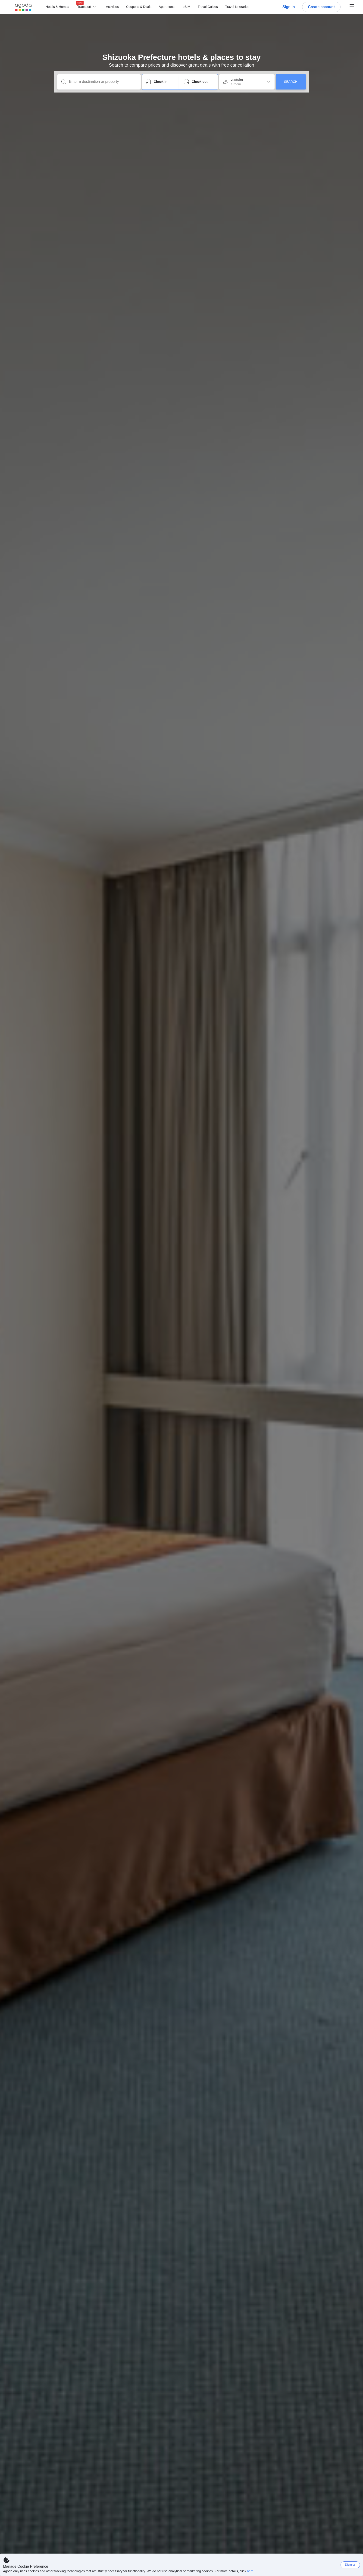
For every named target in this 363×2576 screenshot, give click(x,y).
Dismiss (350, 2564)
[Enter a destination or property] (102, 81)
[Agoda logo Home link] (23, 7)
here (250, 2571)
